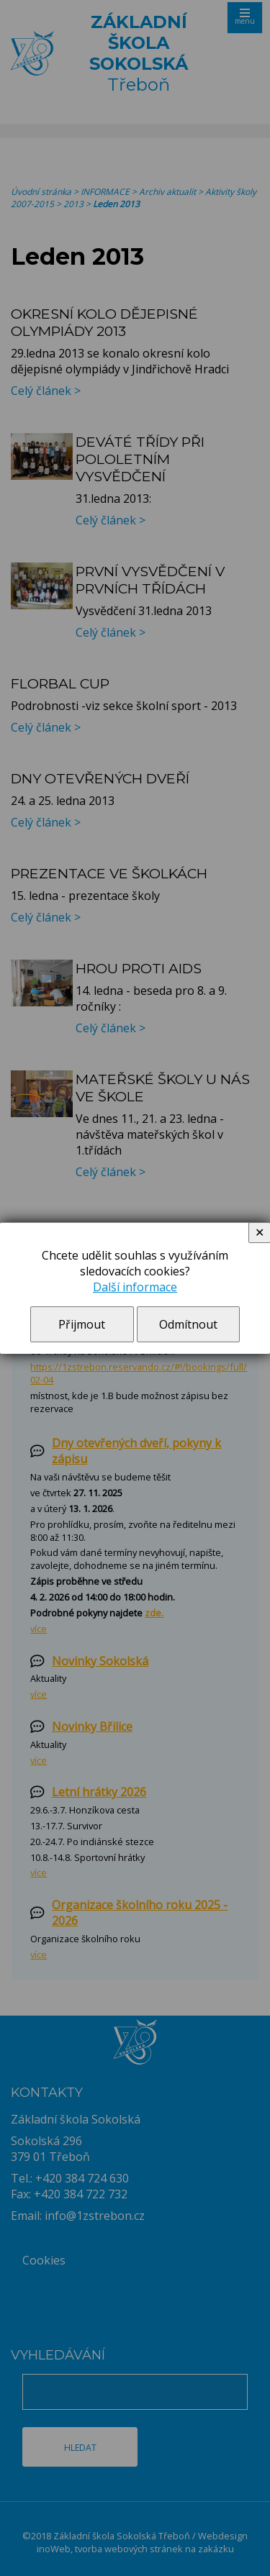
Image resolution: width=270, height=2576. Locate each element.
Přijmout (81, 1324)
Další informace (135, 1287)
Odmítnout (188, 1324)
